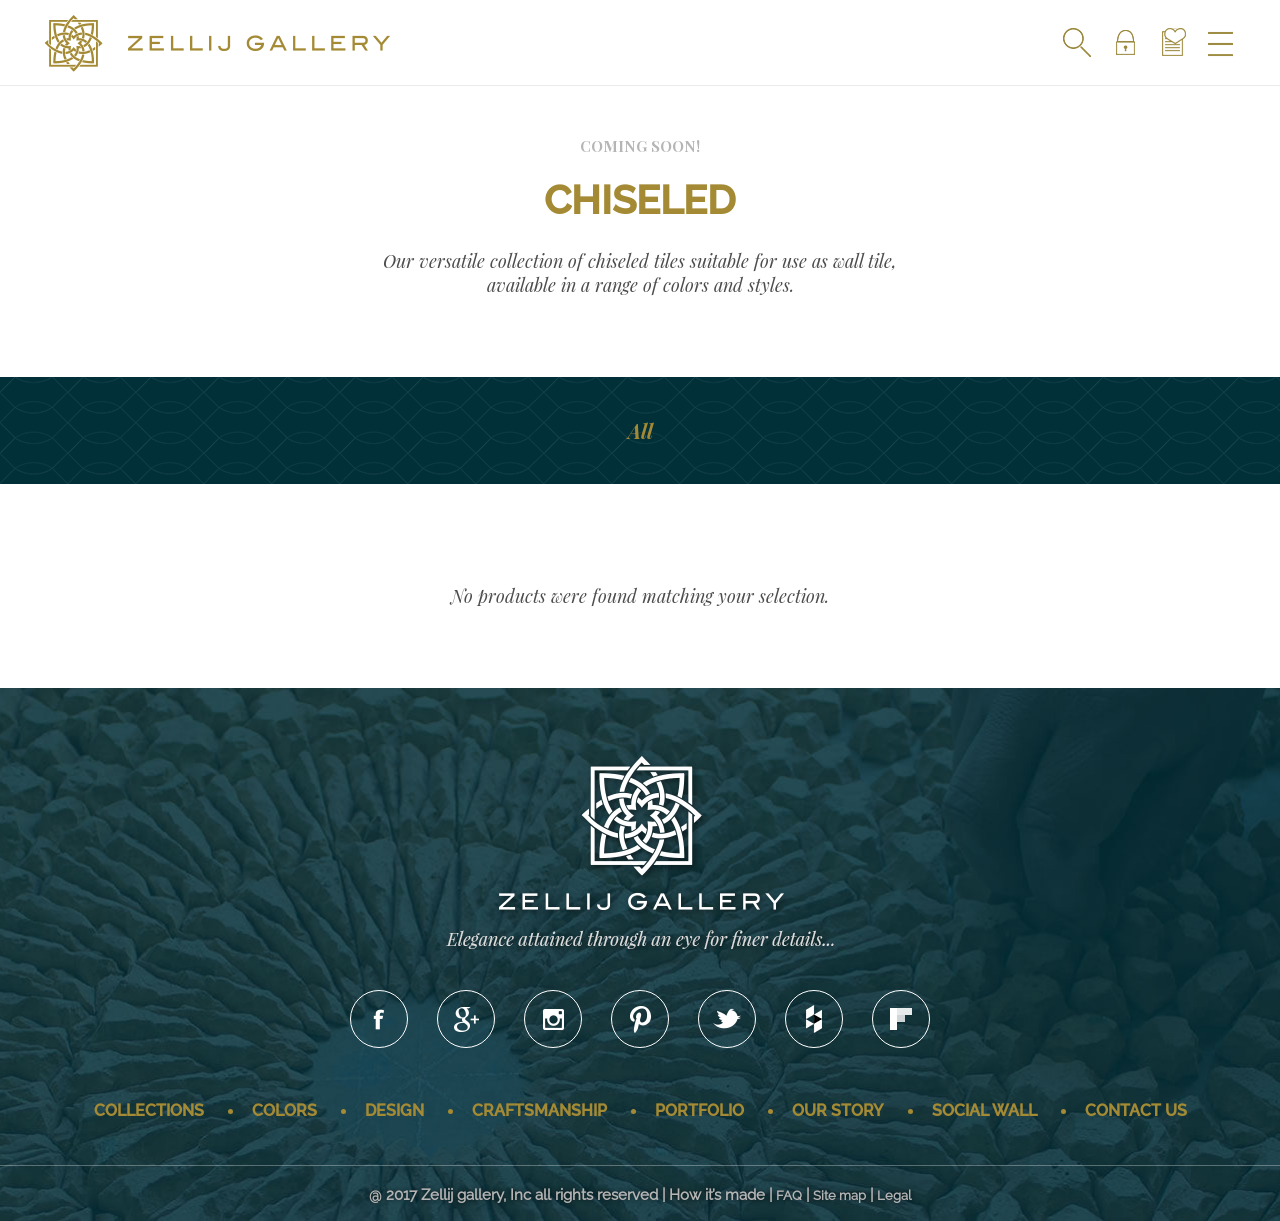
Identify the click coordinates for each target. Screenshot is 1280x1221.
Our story (838, 1110)
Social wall (984, 1110)
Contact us (1136, 1110)
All (640, 430)
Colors (284, 1110)
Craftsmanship (539, 1110)
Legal (894, 1195)
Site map (839, 1195)
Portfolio (699, 1110)
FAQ (789, 1195)
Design (394, 1110)
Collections (149, 1110)
